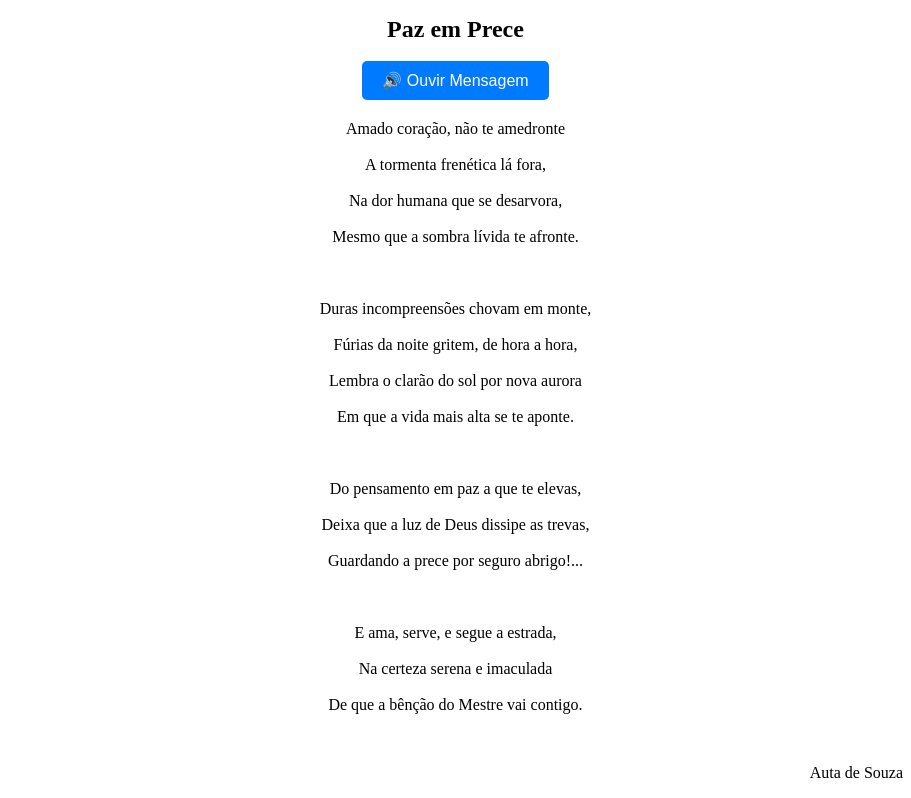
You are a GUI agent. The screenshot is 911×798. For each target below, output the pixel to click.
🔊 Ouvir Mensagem (455, 80)
